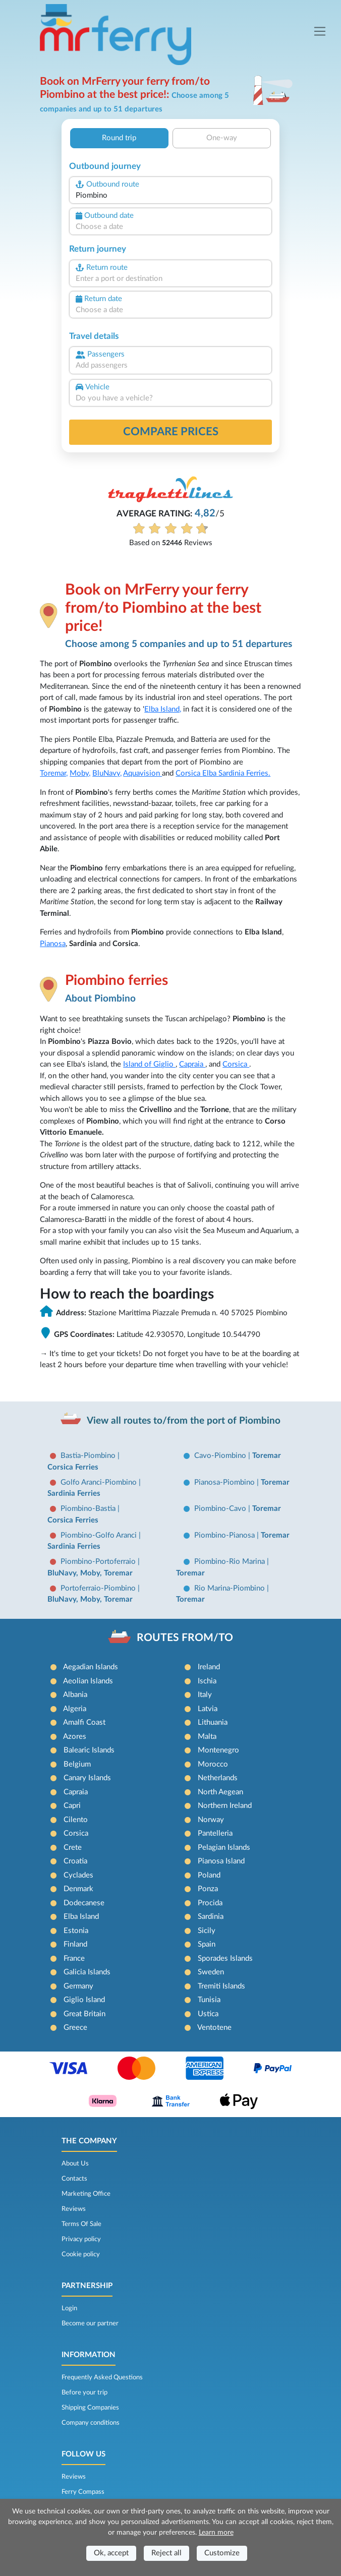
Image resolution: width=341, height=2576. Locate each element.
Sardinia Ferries (73, 1493)
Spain (206, 1944)
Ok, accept (111, 2553)
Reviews (74, 2208)
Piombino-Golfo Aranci (100, 1535)
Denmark (78, 1889)
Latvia (207, 1709)
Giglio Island (84, 2000)
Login (69, 2308)
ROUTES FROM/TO (185, 1637)
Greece (75, 2027)
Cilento (76, 1820)
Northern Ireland (225, 1805)
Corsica (189, 773)
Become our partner (90, 2323)
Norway (211, 1820)
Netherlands (218, 1778)
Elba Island (81, 1916)
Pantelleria (215, 1833)
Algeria (74, 1709)
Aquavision (142, 773)
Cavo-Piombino (221, 1455)
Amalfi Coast (84, 1722)
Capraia (192, 1064)
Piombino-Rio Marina (230, 1561)
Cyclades (78, 1875)
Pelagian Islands (224, 1847)
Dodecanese (84, 1903)
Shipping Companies (90, 2407)
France (74, 1958)
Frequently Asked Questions (102, 2377)
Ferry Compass (83, 2491)
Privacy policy (81, 2239)
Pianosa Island (221, 1861)
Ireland (209, 1667)
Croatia (75, 1861)
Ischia (207, 1681)
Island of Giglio (149, 1064)
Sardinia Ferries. (244, 773)
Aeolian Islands (88, 1681)
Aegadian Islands (90, 1667)
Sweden (211, 1972)
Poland (209, 1875)
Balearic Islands (89, 1750)
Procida (210, 1903)
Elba (210, 773)
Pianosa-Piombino (225, 1482)
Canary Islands (87, 1778)
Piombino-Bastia (89, 1508)
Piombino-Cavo (221, 1508)
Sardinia (210, 1916)
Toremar (266, 1455)
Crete (73, 1847)
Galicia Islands (87, 1972)
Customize (222, 2553)
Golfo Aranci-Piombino (100, 1482)
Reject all (166, 2553)
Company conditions (91, 2422)
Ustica (208, 2014)
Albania (75, 1695)
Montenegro (218, 1750)
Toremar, (54, 773)
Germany (78, 1986)
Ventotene (214, 2027)
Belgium (77, 1764)
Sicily (206, 1931)
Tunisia (209, 2000)
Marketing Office (86, 2193)
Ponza (208, 1889)
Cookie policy (81, 2254)
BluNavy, (107, 773)
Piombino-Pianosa (225, 1535)
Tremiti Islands (221, 1986)
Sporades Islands (225, 1958)
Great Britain (84, 2014)
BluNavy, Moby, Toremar (90, 1573)
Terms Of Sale (81, 2224)
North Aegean (220, 1792)
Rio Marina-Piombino (230, 1588)
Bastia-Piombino (89, 1455)
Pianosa (53, 944)
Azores (74, 1736)
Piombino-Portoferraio (99, 1561)
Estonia (76, 1931)
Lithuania (213, 1722)
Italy (205, 1695)
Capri (72, 1805)
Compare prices (170, 431)
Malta (207, 1736)
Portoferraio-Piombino (99, 1588)
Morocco (213, 1764)
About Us (75, 2163)
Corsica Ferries (72, 1467)
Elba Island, (162, 709)
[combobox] (170, 196)
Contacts (74, 2178)
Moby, (80, 773)
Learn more (216, 2532)
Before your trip (84, 2392)
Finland (75, 1944)
